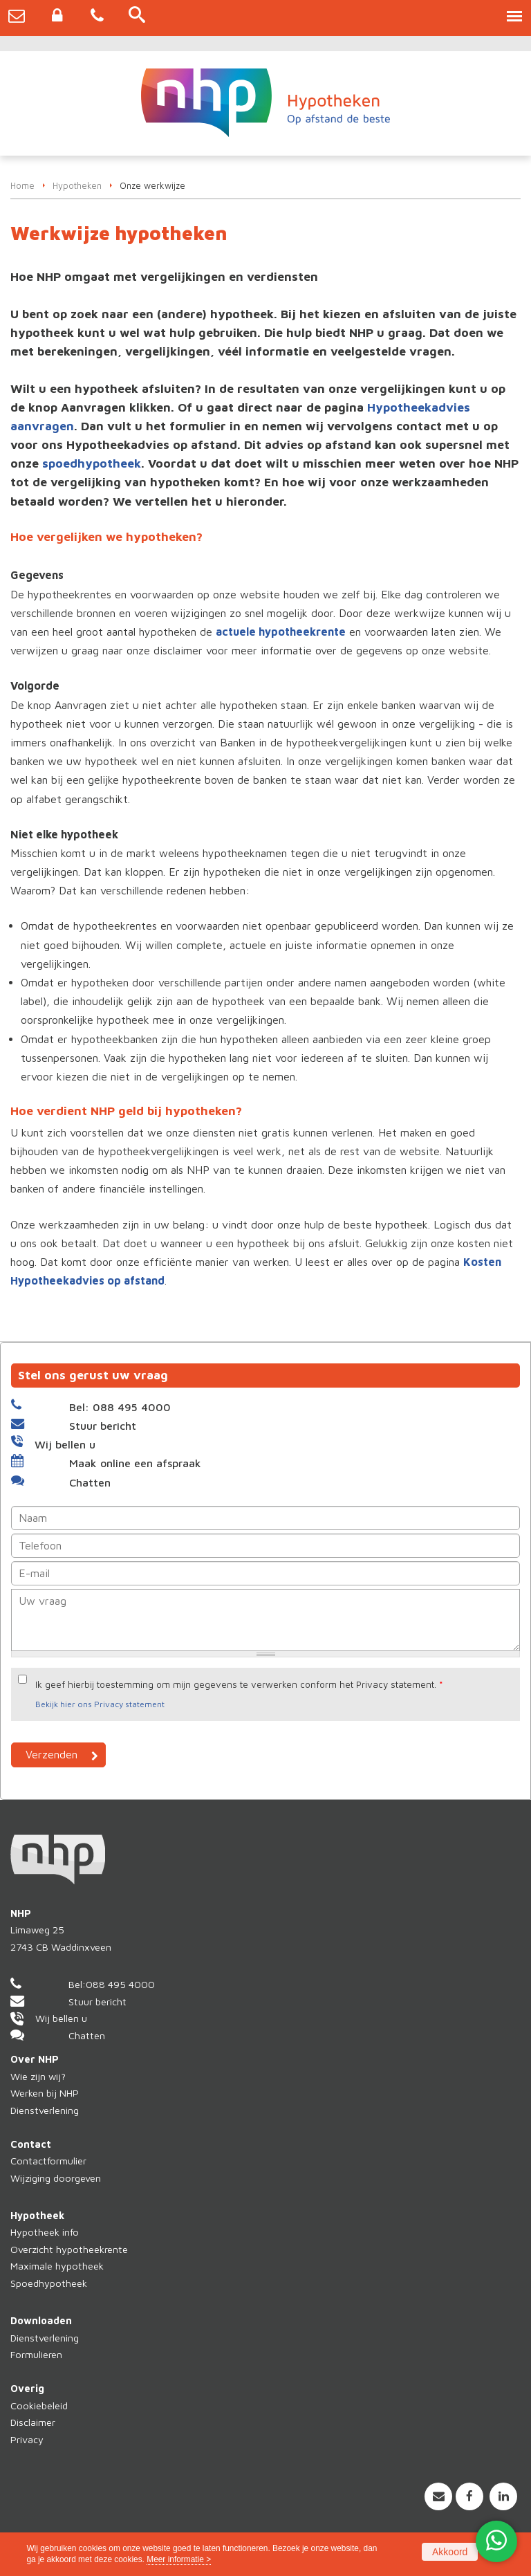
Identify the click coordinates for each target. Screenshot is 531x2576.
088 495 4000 (120, 1984)
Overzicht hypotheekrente (69, 2249)
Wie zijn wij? (38, 2076)
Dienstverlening (44, 2110)
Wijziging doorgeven (55, 2178)
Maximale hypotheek (57, 2266)
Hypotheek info (44, 2232)
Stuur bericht (102, 1425)
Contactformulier (48, 2160)
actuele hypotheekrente (281, 631)
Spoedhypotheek (48, 2283)
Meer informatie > (179, 2559)
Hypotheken (77, 186)
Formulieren (36, 2354)
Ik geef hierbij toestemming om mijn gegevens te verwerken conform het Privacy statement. (239, 1684)
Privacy (27, 2439)
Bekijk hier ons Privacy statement (100, 1704)
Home (22, 186)
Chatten (90, 1482)
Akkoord (449, 2551)
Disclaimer (32, 2422)
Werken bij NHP (44, 2093)
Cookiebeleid (39, 2405)
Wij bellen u (65, 1444)
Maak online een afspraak (135, 1463)
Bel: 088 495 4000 (120, 1407)
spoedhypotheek (91, 463)
